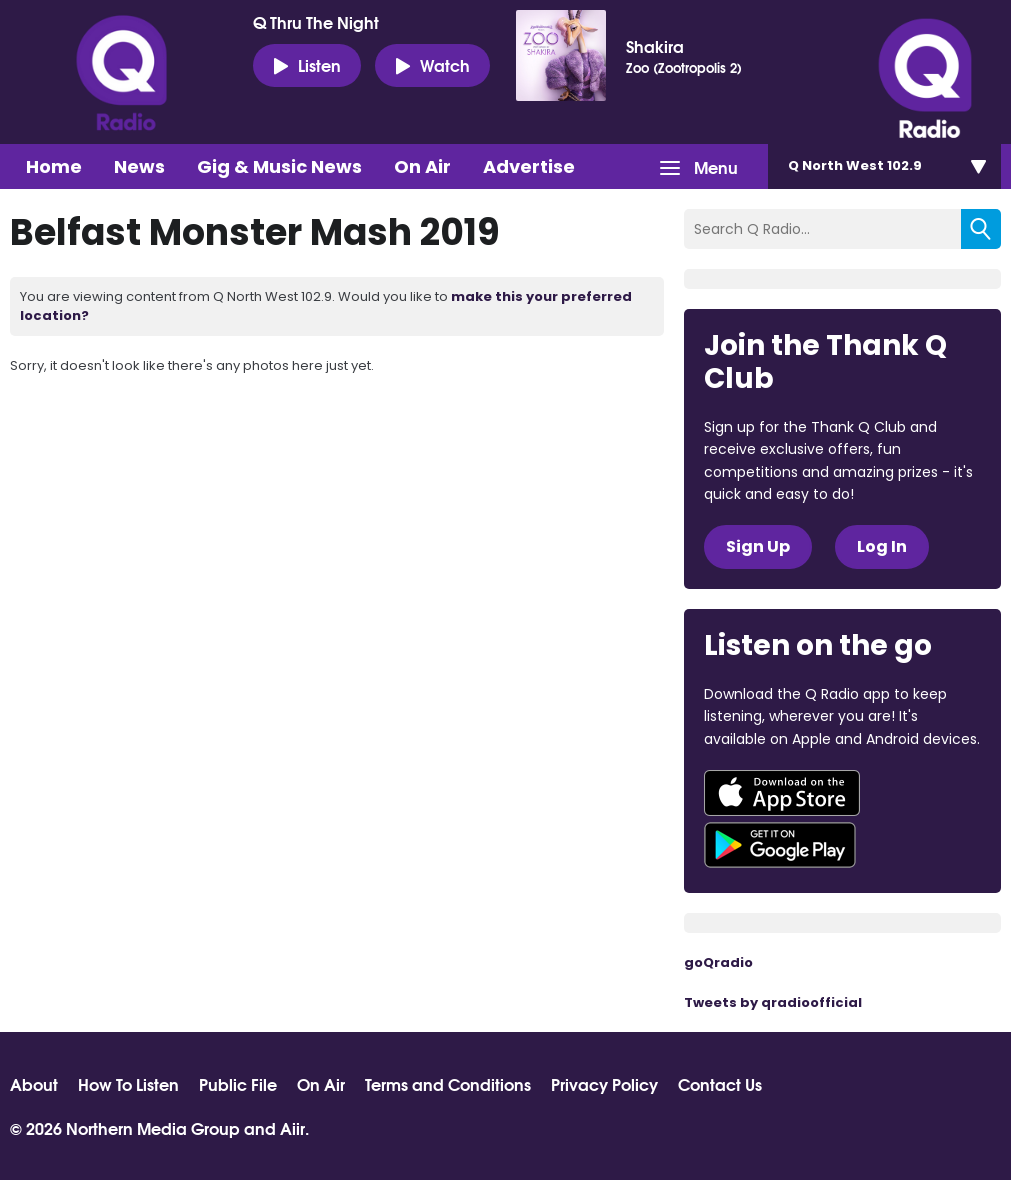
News (139, 166)
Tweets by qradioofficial (773, 1002)
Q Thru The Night (316, 22)
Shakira (655, 46)
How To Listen (128, 1084)
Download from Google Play (780, 845)
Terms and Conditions (448, 1084)
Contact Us (720, 1084)
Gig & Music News (279, 166)
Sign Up (758, 546)
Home (54, 166)
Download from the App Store (782, 793)
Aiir (292, 1127)
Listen (307, 65)
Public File (238, 1084)
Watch (432, 65)
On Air (422, 166)
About (34, 1084)
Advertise (529, 166)
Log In (882, 546)
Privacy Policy (604, 1084)
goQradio (718, 962)
